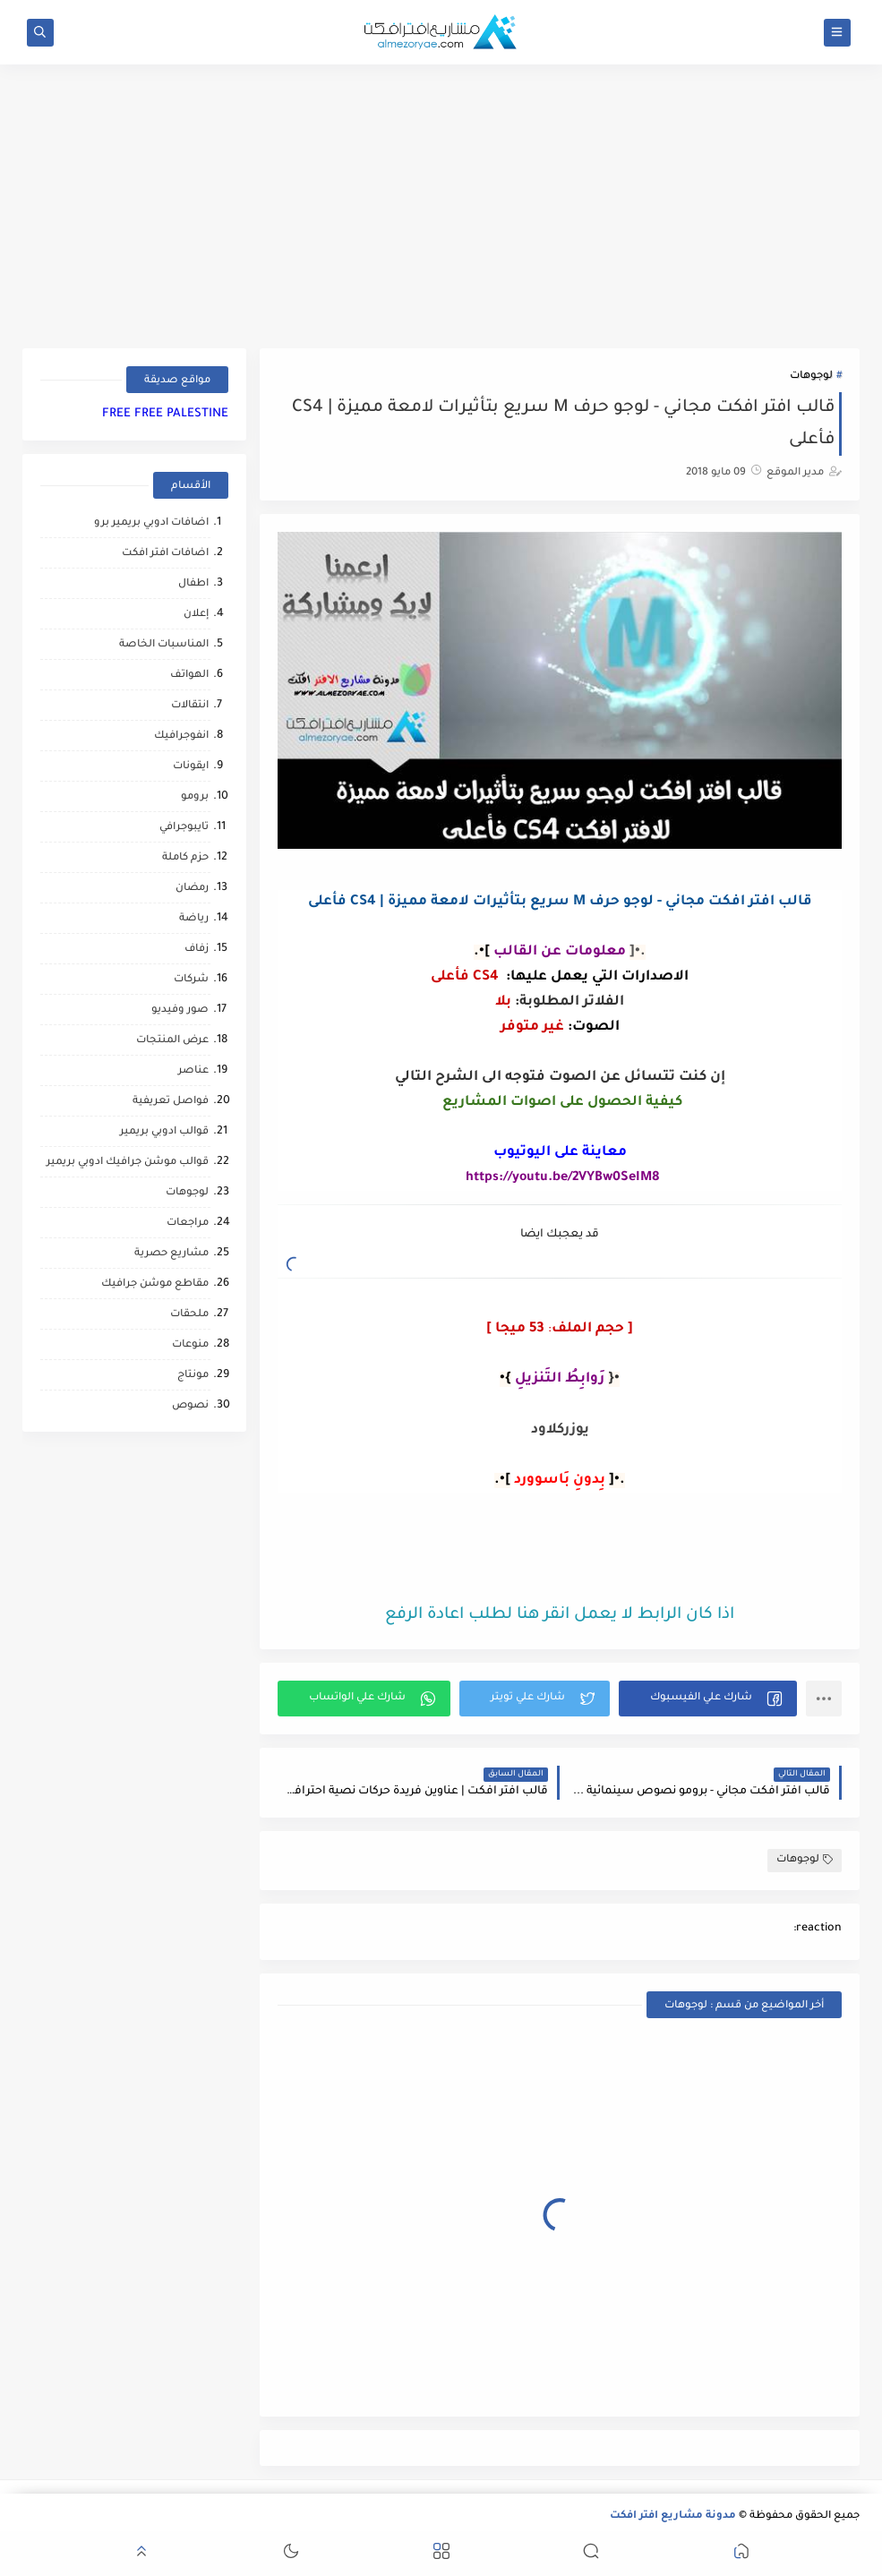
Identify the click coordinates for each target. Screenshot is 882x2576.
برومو (195, 797)
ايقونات (191, 767)
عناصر (193, 1071)
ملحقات (189, 1315)
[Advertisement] (516, 1547)
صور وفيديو (180, 1010)
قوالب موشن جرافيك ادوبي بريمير (128, 1162)
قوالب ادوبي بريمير (164, 1132)
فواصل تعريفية (171, 1102)
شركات (191, 980)
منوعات (190, 1345)
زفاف (196, 949)
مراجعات (188, 1223)
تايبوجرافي (184, 828)
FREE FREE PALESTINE (165, 414)
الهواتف (189, 675)
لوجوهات (811, 376)
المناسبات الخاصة (164, 645)
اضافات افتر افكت (165, 554)
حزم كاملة (185, 858)
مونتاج (193, 1376)
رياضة (194, 919)
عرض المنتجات (172, 1041)
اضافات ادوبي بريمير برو (151, 523)
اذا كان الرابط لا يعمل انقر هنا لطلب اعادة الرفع (559, 1615)
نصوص (190, 1406)
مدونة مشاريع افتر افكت (673, 2516)
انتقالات (190, 706)
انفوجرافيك (181, 736)
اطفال (193, 584)
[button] (708, 1698)
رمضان (192, 888)
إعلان (196, 614)
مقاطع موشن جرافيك (155, 1284)
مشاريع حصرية (171, 1254)
